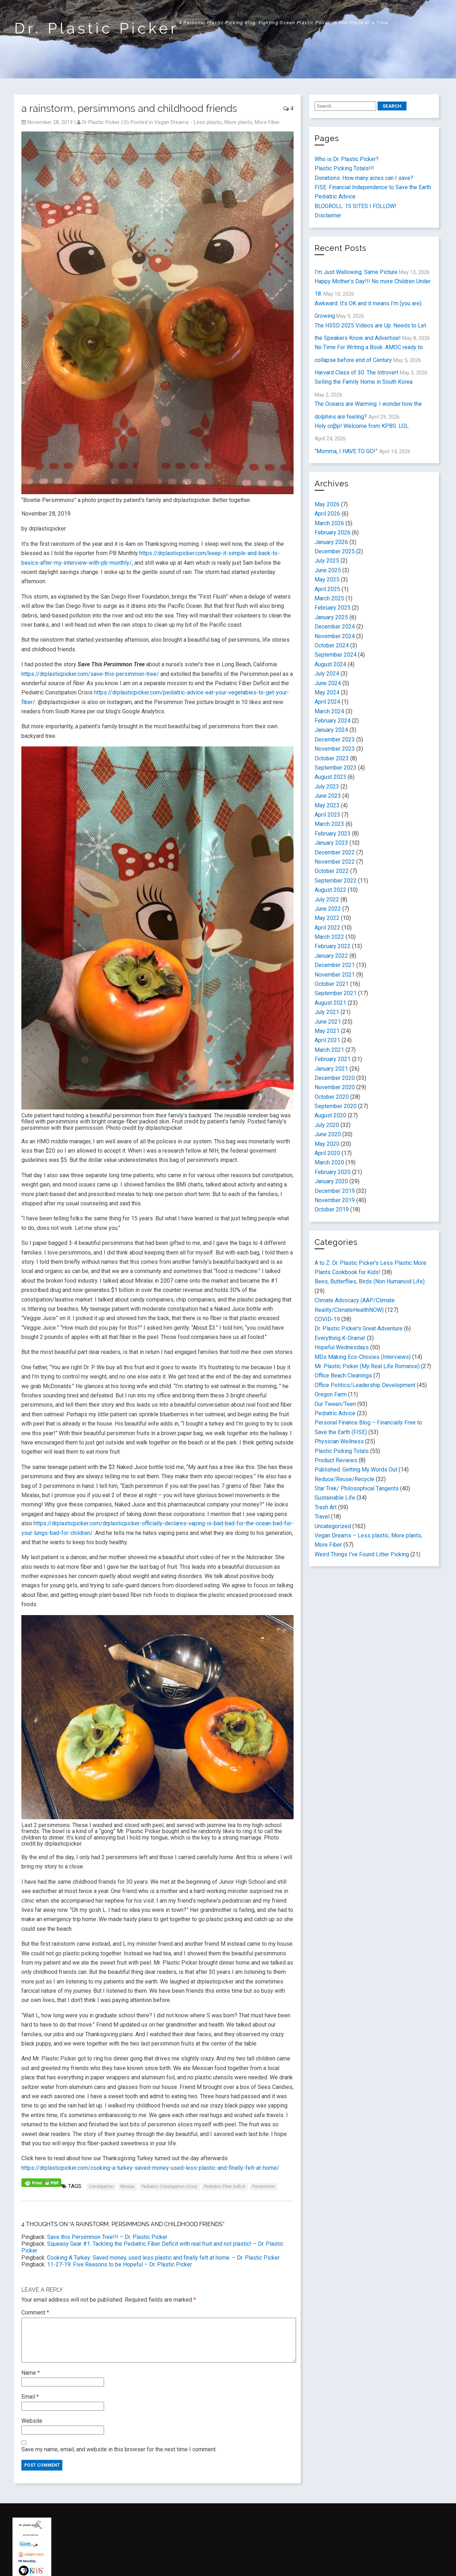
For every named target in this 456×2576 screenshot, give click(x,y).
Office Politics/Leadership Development (365, 1385)
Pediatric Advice (335, 196)
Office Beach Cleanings (343, 1375)
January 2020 (331, 1181)
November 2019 (335, 1200)
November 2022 (335, 861)
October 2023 (332, 758)
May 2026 (327, 504)
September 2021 (336, 993)
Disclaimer (328, 215)
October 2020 (332, 1096)
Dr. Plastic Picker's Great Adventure (359, 1328)
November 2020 (335, 1087)
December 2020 (335, 1078)
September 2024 (336, 654)
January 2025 (331, 617)
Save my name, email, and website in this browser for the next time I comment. (119, 2449)
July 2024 (327, 673)
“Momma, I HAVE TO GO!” (346, 451)
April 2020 (327, 1153)
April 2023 (327, 814)
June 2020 (328, 1134)
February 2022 (333, 946)
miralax (127, 2186)
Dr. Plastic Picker (96, 28)
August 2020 (330, 1115)
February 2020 (333, 1172)
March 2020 (329, 1162)
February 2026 (333, 532)
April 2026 (327, 513)
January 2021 (331, 1068)
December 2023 (335, 739)
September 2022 (336, 880)
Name (30, 2372)
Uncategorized (333, 1526)
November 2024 (335, 636)
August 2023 (330, 777)
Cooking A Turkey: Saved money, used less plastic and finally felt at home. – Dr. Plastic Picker (163, 2257)
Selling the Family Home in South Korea (364, 381)
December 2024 (335, 626)
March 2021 (329, 1049)
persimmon (263, 2186)
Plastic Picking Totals (342, 1451)
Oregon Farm (331, 1394)
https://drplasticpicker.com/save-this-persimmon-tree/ (90, 674)
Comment (35, 2312)
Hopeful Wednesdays (342, 1347)
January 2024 (331, 729)
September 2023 (336, 767)
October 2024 (332, 645)
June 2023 (328, 795)
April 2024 (327, 701)
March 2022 (329, 936)
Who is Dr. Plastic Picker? (347, 159)
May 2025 (327, 579)
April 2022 (327, 927)
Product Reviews (336, 1460)
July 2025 (327, 560)
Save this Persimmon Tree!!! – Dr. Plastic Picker (107, 2237)
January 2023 (331, 842)
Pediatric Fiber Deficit (224, 2186)
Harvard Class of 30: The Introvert (356, 372)
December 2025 (335, 551)
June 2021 (328, 1021)
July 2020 (327, 1125)
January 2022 (331, 955)
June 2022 (328, 908)
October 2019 (332, 1209)
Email (30, 2396)
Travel (322, 1516)
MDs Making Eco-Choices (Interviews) (363, 1357)
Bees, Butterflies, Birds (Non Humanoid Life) (370, 1281)
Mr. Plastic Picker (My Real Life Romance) (367, 1366)
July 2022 (327, 899)
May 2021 (327, 1031)
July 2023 (327, 786)
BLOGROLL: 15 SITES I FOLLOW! (356, 206)
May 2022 (327, 918)
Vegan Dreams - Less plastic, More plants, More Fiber (217, 122)
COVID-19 (327, 1319)
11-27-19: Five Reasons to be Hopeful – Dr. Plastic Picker (119, 2264)
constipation (101, 2186)
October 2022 (332, 871)
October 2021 (332, 984)
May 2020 (327, 1143)
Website (31, 2420)
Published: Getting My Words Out (356, 1469)
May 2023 (327, 805)
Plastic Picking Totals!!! (344, 168)
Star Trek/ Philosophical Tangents (357, 1488)
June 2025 (328, 570)
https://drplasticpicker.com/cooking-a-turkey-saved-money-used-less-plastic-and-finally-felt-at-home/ (150, 2167)
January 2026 (331, 542)
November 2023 (335, 748)
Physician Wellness (339, 1441)
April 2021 (327, 1040)
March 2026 (329, 523)
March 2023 (329, 824)
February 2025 (333, 607)
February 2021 (333, 1059)
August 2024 (330, 664)
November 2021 (335, 974)
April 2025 (327, 589)
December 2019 (335, 1191)
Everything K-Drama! (340, 1338)
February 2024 (333, 720)
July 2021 (327, 1012)
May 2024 (327, 692)
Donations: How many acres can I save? (364, 178)
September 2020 (336, 1106)
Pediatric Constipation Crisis (169, 2186)
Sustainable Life (335, 1497)
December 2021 (335, 965)
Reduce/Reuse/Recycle (344, 1479)
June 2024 (328, 683)
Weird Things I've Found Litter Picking (362, 1554)
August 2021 (330, 1002)
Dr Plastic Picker (101, 122)
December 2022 (335, 852)
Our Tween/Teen (335, 1404)
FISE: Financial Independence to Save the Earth (373, 187)
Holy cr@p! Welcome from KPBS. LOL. (362, 426)
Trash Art (326, 1507)
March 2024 (329, 711)
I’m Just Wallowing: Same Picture (356, 272)
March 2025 (329, 598)
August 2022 (330, 889)
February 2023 (333, 833)
